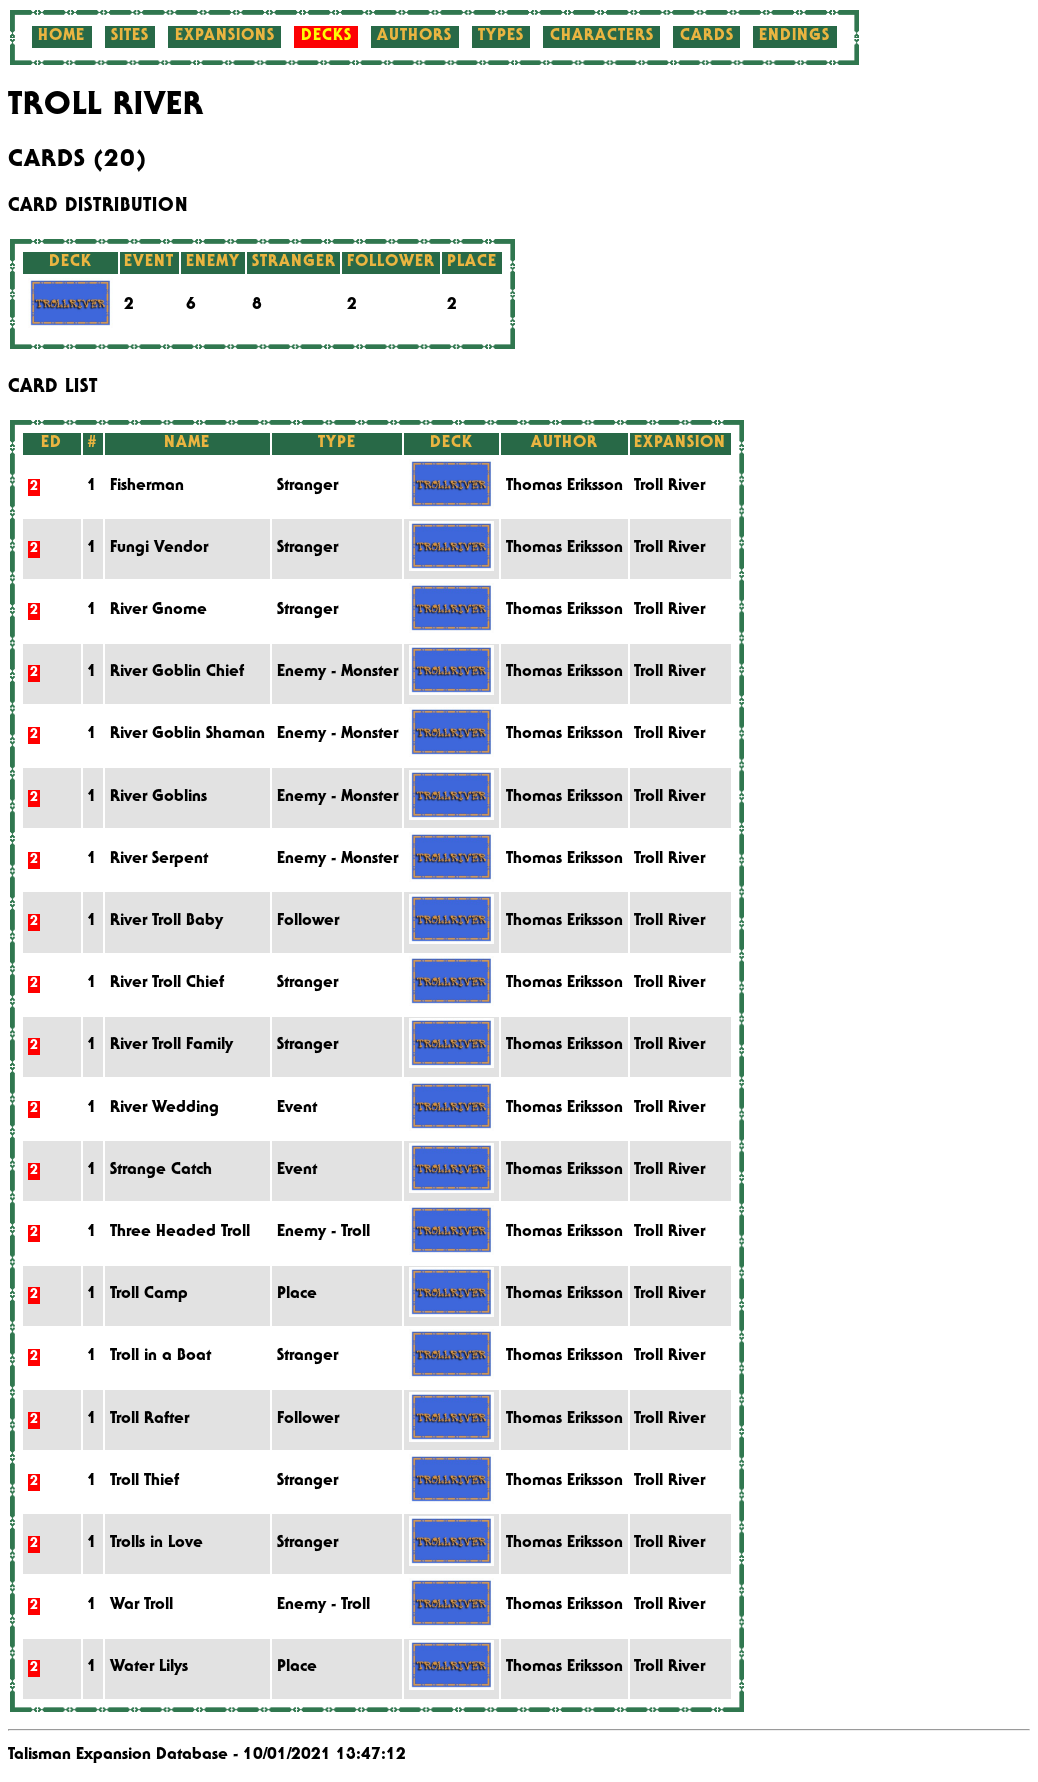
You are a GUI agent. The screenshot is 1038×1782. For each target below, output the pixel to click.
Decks (326, 37)
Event (297, 1109)
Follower (308, 922)
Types (501, 37)
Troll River (669, 487)
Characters (602, 37)
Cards (707, 37)
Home (61, 37)
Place (297, 1295)
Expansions (225, 37)
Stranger (307, 487)
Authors (414, 37)
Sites (130, 37)
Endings (794, 37)
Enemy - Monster (337, 673)
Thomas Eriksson (564, 487)
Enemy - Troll (323, 1233)
